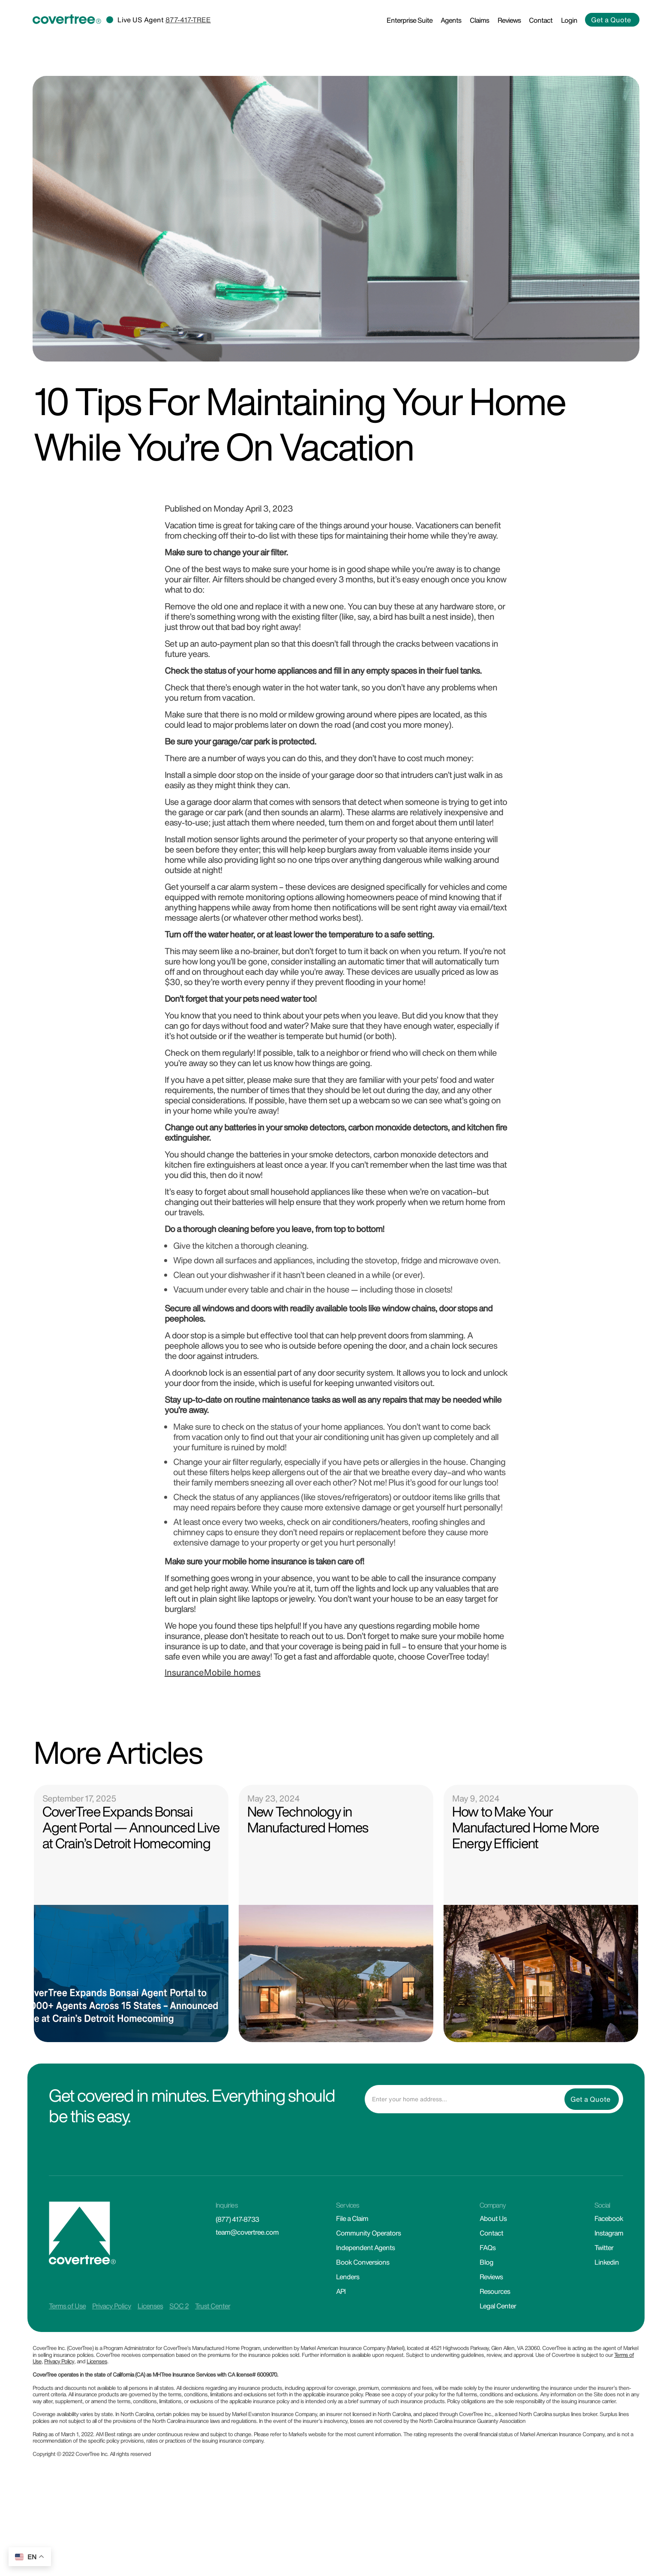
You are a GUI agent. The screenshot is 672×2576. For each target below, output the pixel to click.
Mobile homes (232, 1673)
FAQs (487, 2248)
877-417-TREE (188, 20)
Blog (486, 2263)
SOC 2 (179, 2307)
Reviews (509, 21)
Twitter (603, 2248)
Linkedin (606, 2263)
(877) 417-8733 (237, 2220)
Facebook (608, 2219)
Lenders (347, 2277)
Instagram (608, 2234)
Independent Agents (365, 2248)
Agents (451, 21)
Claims (479, 21)
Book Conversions (362, 2263)
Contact (540, 21)
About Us (493, 2219)
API (340, 2292)
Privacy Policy (111, 2307)
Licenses (150, 2307)
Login (569, 21)
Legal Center (498, 2307)
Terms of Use (67, 2307)
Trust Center (212, 2307)
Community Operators (368, 2234)
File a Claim (352, 2219)
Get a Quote (611, 20)
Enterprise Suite (409, 21)
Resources (495, 2292)
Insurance (184, 1673)
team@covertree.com (247, 2233)
